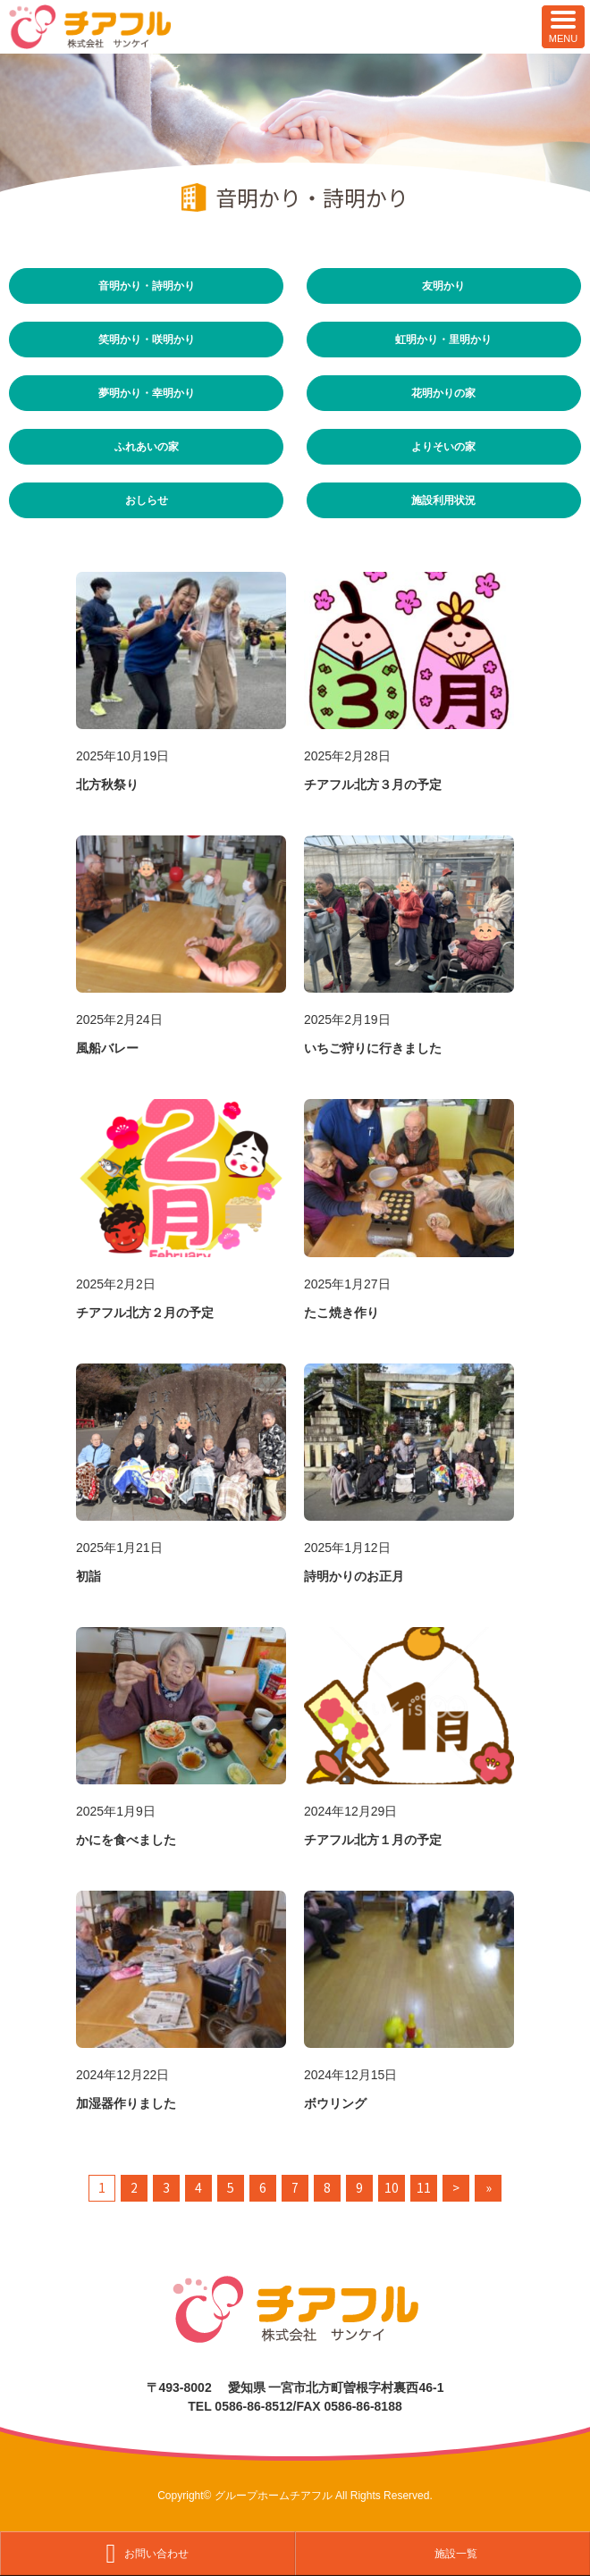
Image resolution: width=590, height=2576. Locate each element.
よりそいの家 (443, 446)
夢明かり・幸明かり (146, 392)
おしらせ (146, 500)
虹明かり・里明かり (443, 339)
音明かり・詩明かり (146, 285)
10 (391, 2187)
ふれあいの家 (146, 446)
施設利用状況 (443, 500)
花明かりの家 (443, 392)
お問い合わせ (156, 2553)
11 (424, 2187)
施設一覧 (455, 2553)
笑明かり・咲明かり (146, 339)
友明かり (443, 285)
